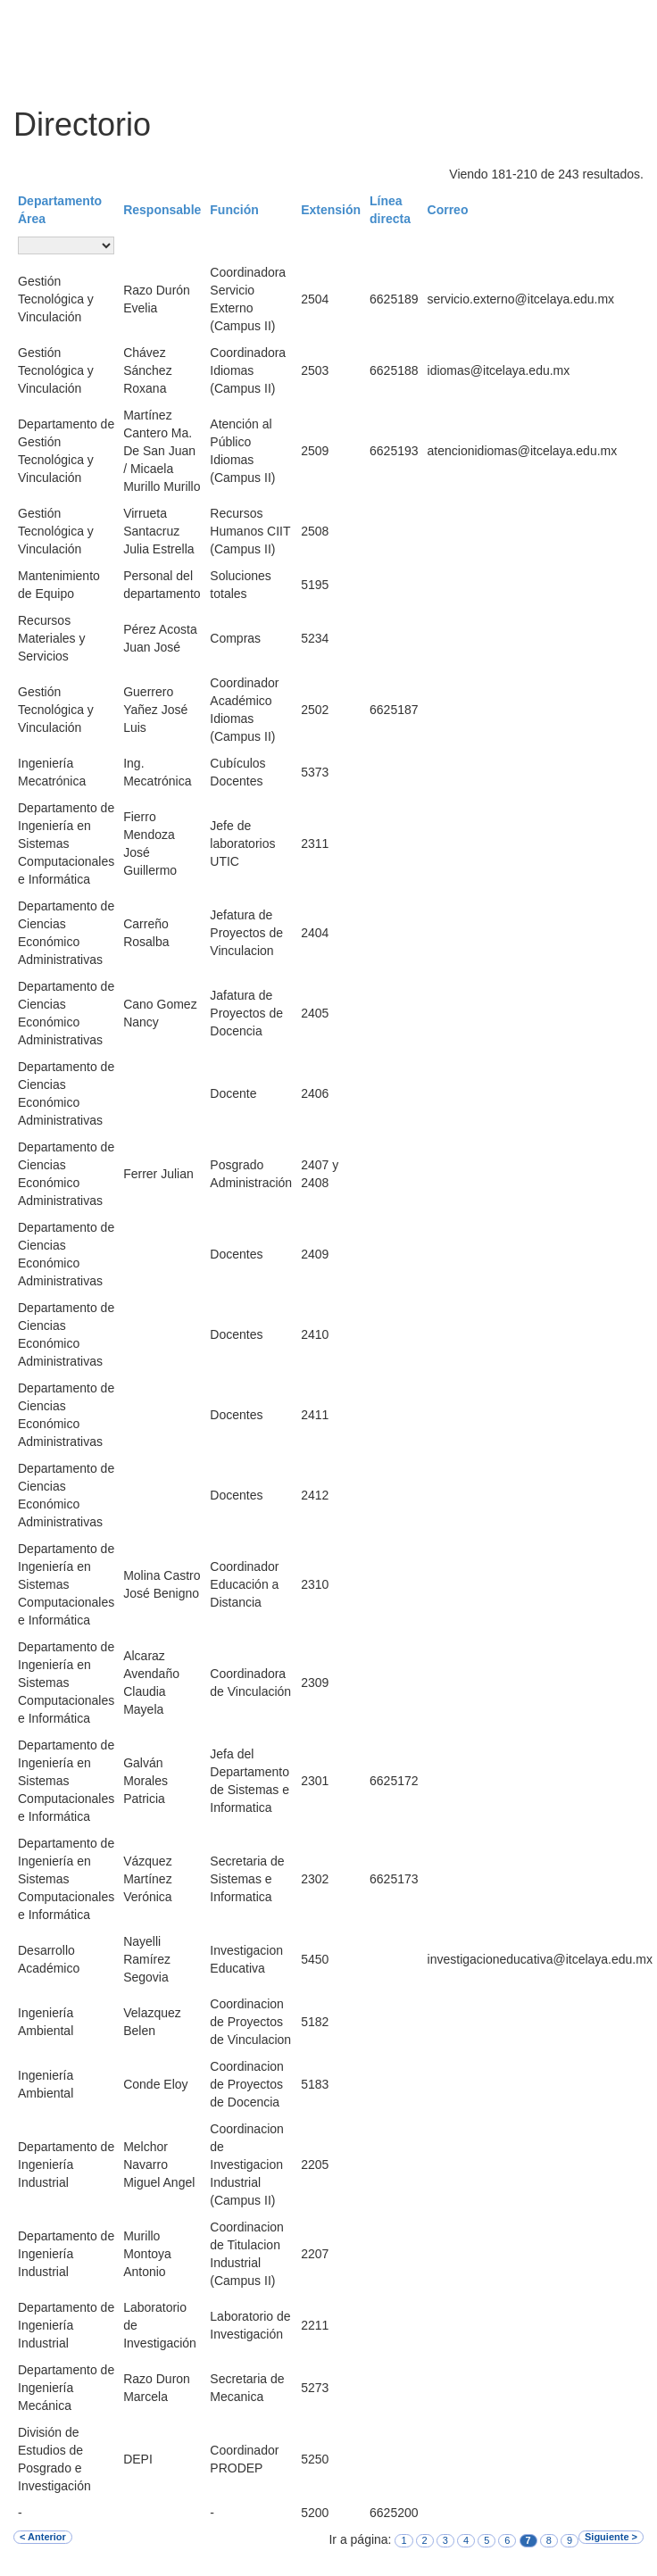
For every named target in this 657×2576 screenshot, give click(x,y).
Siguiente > (611, 2536)
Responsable (162, 210)
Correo (448, 210)
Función (234, 210)
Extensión (331, 210)
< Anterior (43, 2536)
